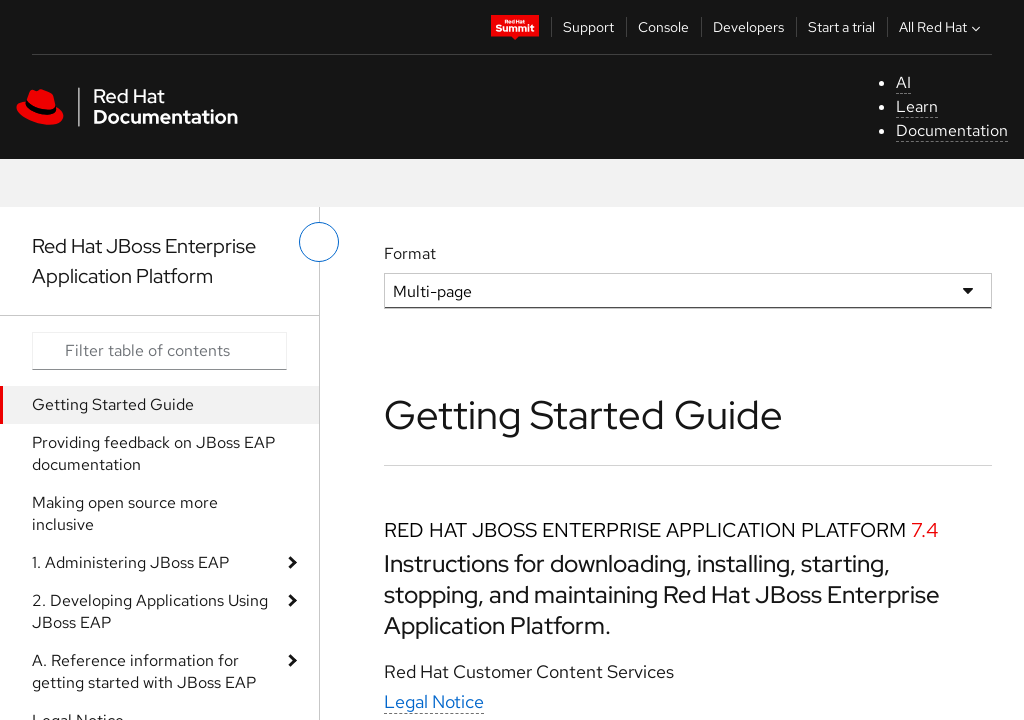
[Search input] (159, 351)
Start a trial (841, 27)
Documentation (952, 130)
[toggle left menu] (319, 242)
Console (663, 27)
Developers (748, 27)
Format (410, 253)
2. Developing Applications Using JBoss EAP (150, 611)
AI (903, 82)
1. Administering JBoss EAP (130, 562)
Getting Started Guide (113, 404)
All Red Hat (942, 27)
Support (588, 27)
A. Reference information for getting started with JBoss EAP (144, 671)
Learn (917, 106)
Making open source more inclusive (125, 513)
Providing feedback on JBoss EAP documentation (153, 453)
